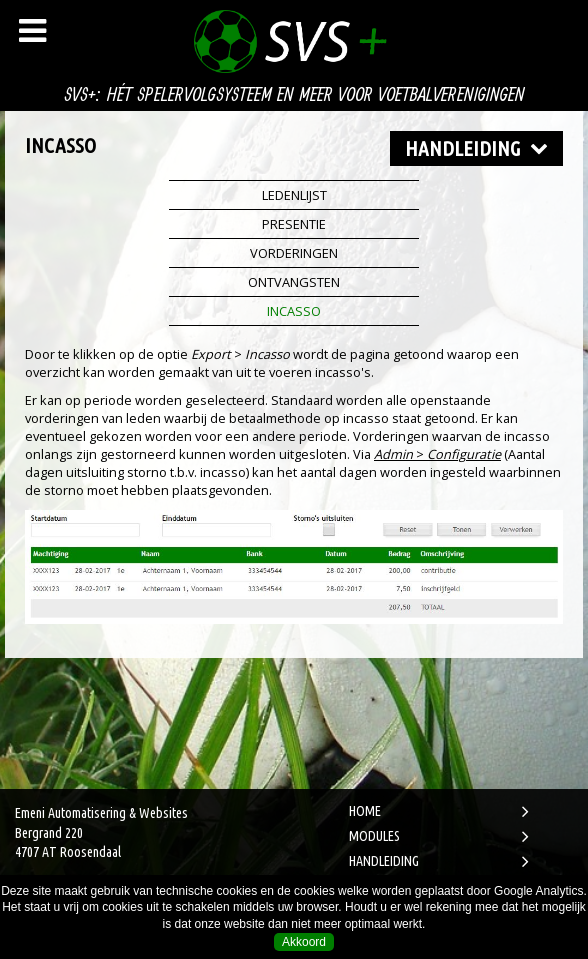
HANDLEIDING (384, 861)
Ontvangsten (294, 282)
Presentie (294, 224)
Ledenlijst (294, 195)
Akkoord (304, 942)
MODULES (374, 836)
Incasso (294, 311)
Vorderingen (294, 253)
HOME (365, 811)
